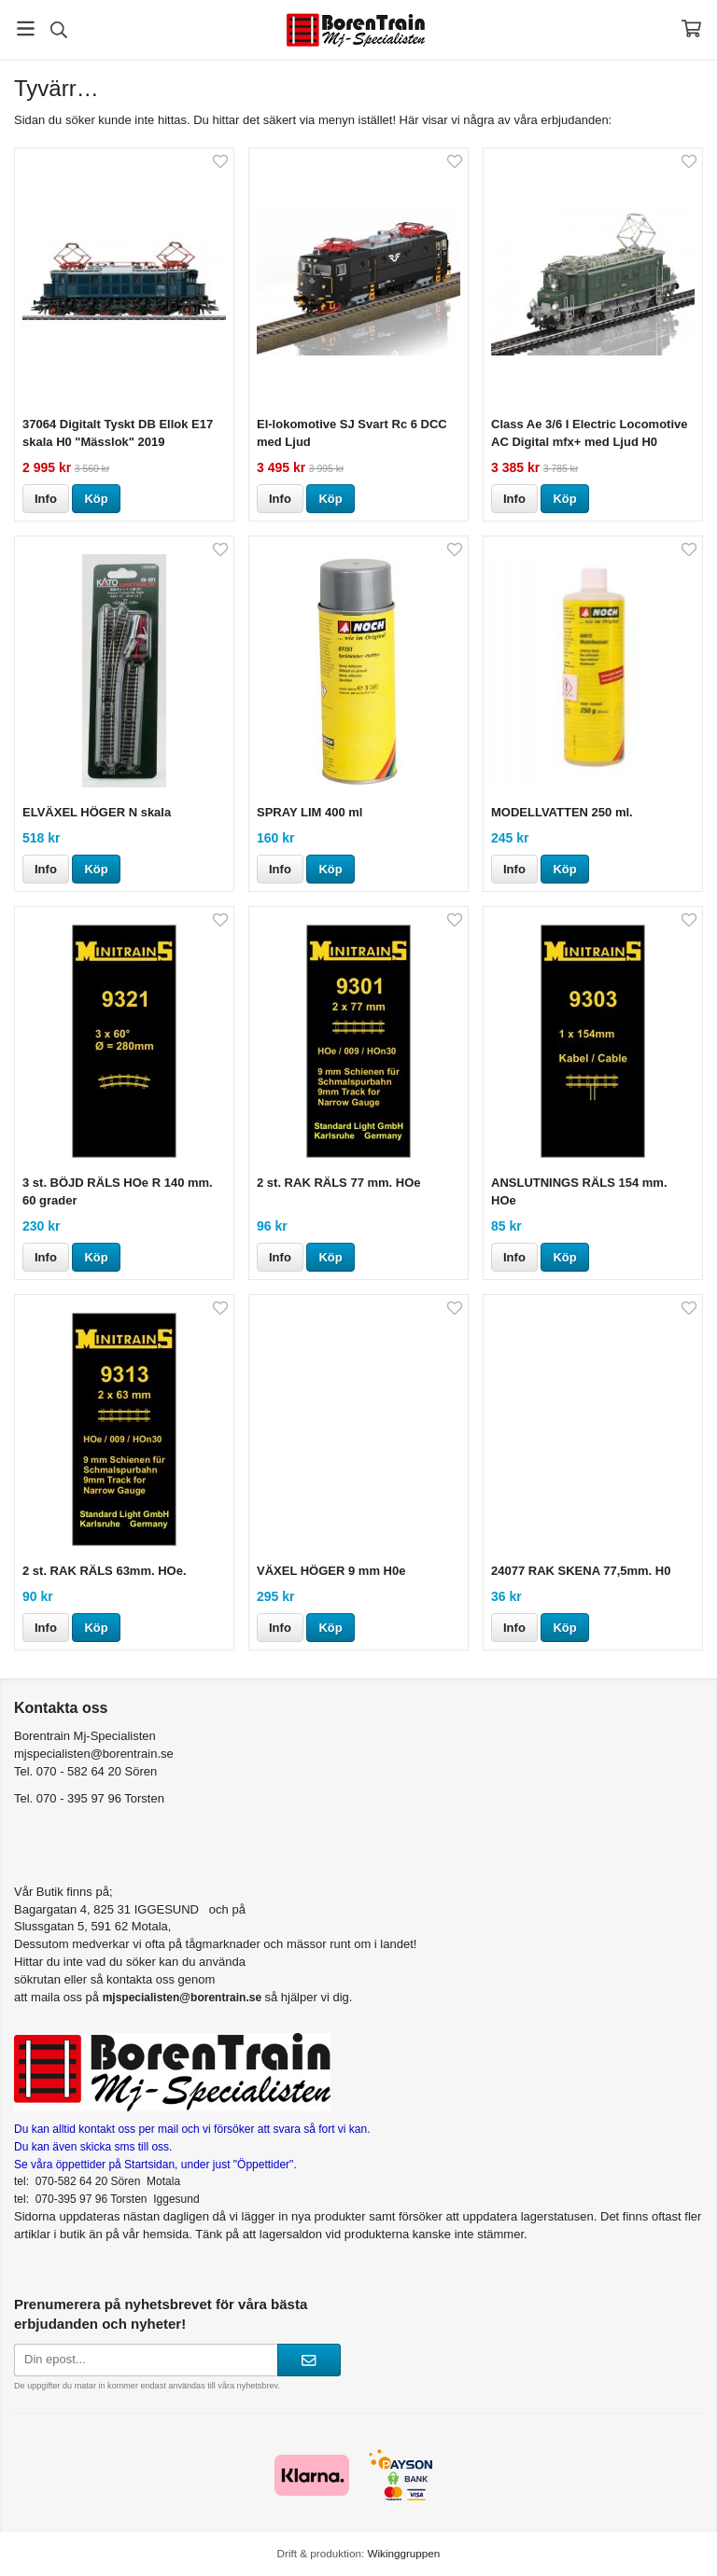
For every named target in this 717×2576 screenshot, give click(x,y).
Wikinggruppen (403, 2553)
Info (46, 499)
